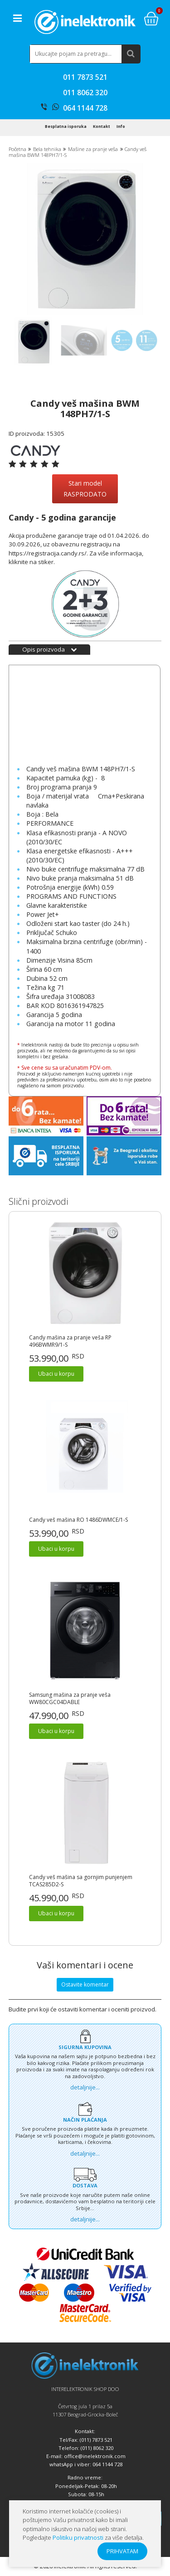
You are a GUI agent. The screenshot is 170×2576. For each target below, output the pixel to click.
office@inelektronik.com (95, 2456)
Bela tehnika (47, 149)
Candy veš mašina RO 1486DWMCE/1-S (78, 1520)
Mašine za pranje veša (93, 149)
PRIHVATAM (122, 2551)
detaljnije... (85, 2087)
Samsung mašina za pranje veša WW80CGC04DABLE (70, 1698)
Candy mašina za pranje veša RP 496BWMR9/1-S (70, 1341)
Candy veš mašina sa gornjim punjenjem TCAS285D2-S (80, 1881)
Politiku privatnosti (78, 2537)
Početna (17, 149)
